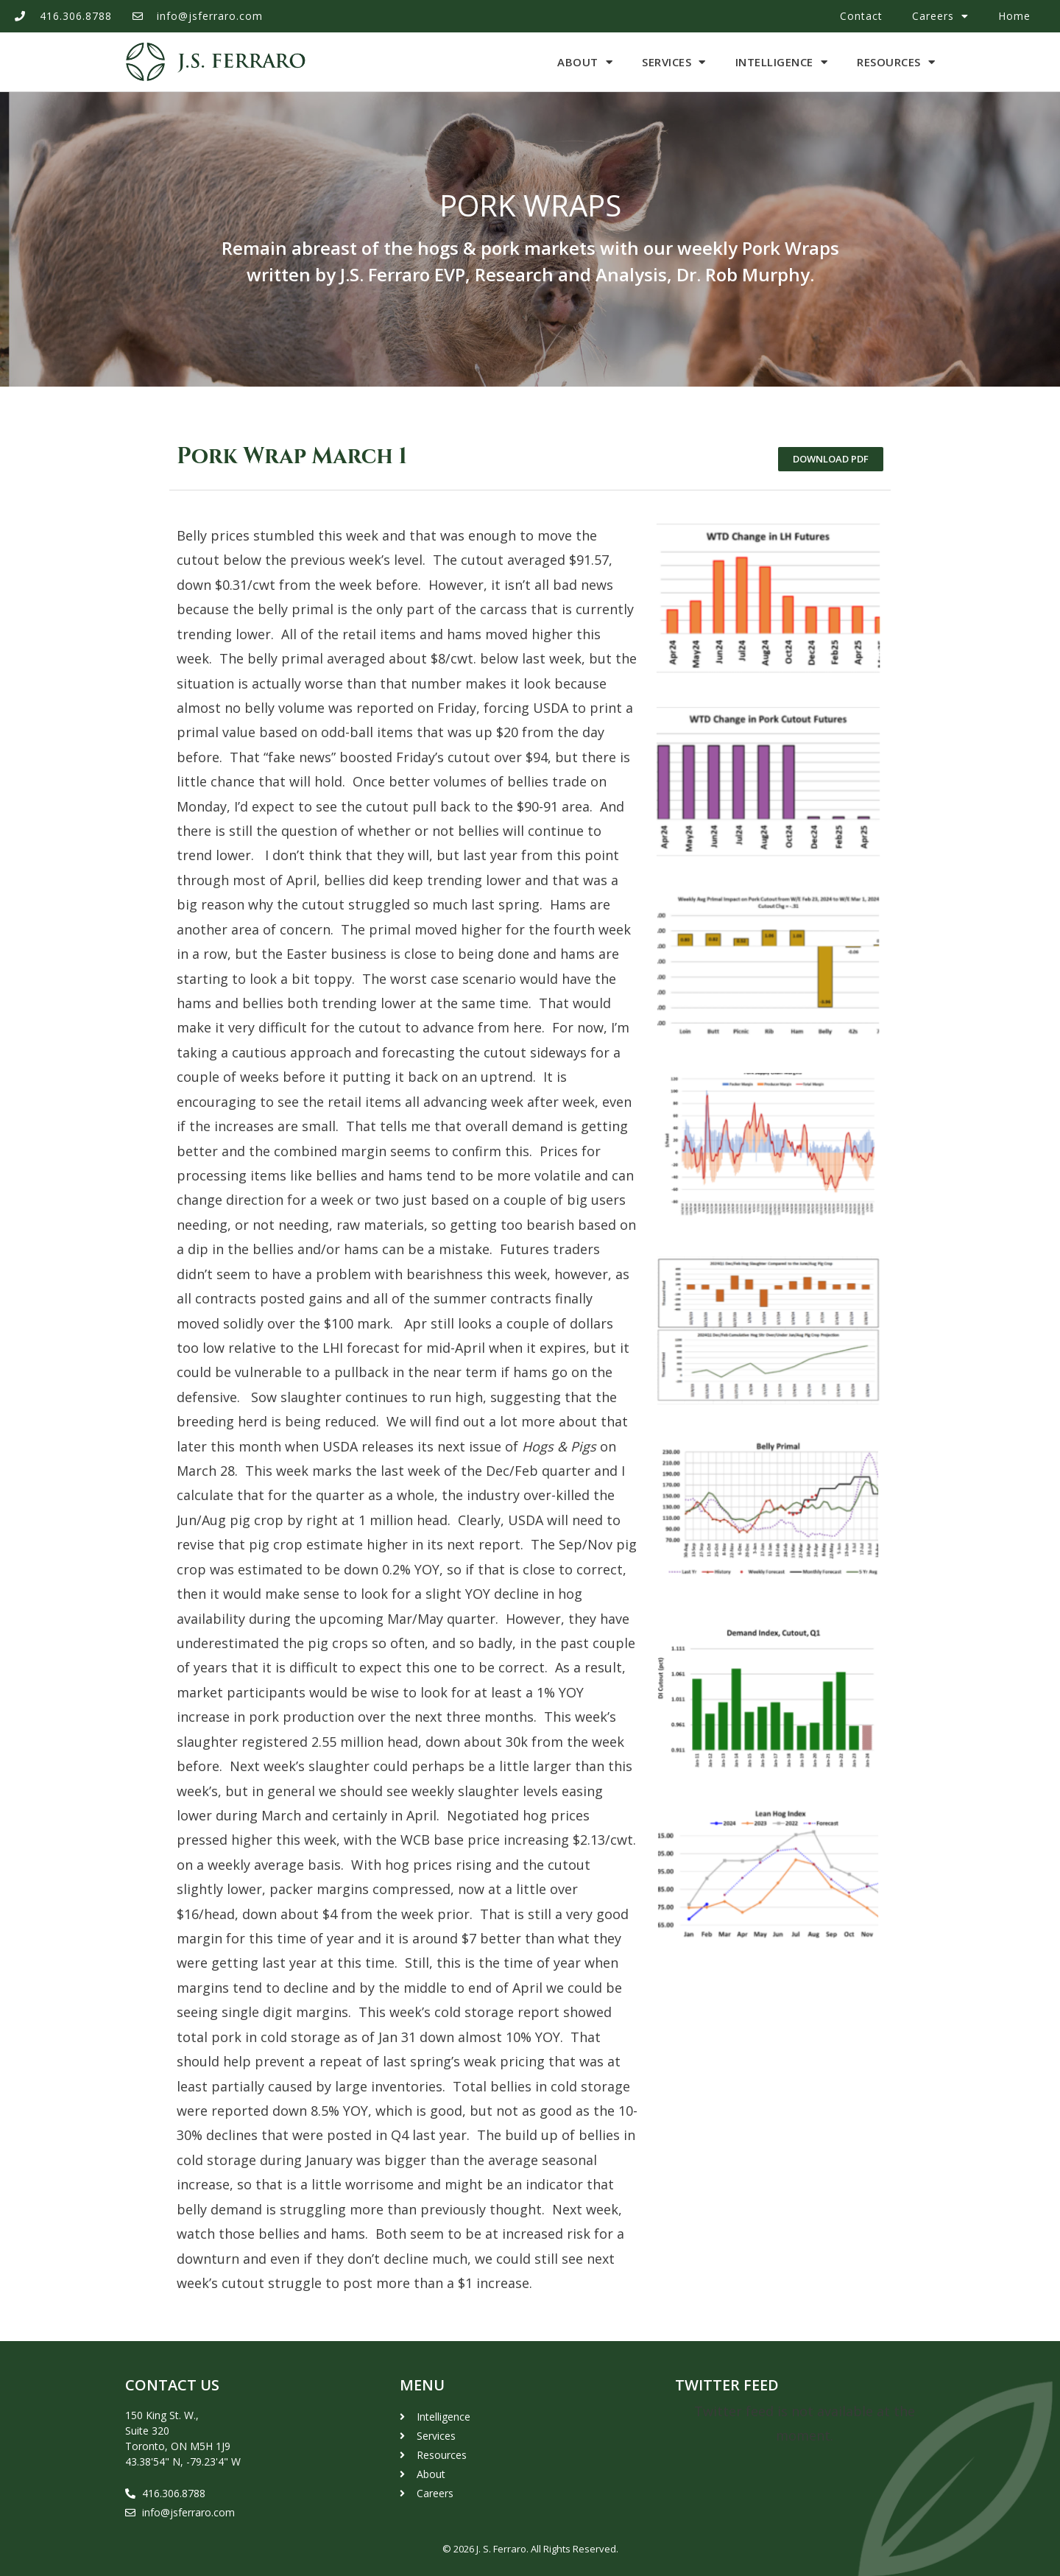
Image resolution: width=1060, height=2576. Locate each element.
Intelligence (781, 62)
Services (674, 62)
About (584, 62)
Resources (896, 62)
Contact (861, 16)
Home (1014, 16)
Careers (940, 16)
